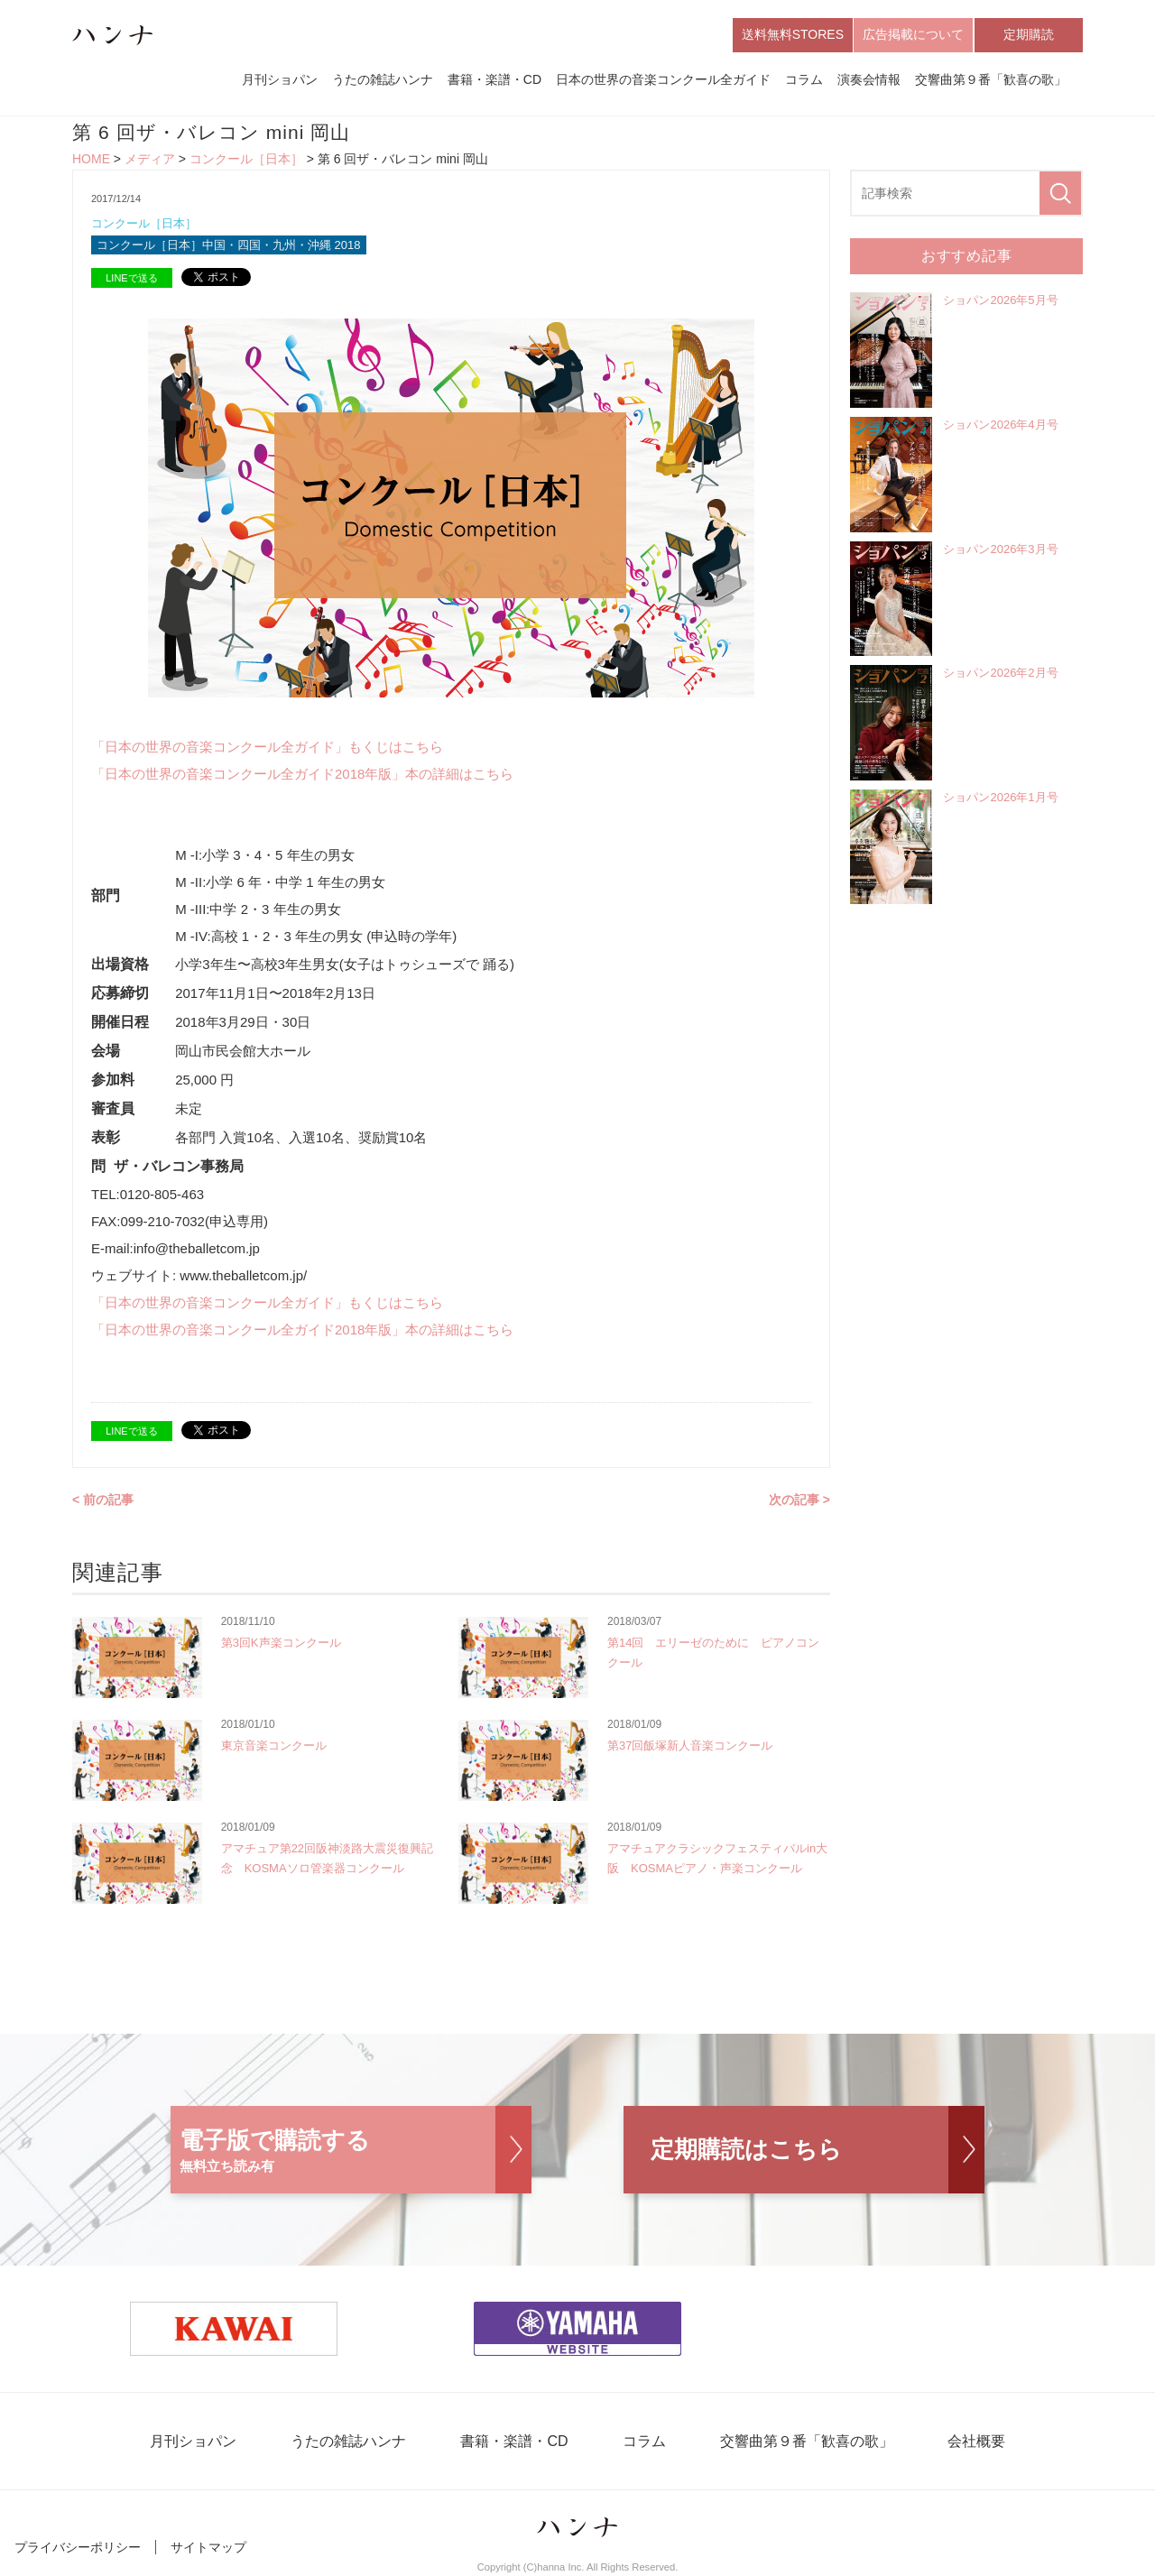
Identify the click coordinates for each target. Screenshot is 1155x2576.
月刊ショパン (280, 79)
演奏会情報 (869, 79)
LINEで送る (131, 277)
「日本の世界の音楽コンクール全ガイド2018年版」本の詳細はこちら (302, 773)
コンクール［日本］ (246, 159)
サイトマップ (208, 2547)
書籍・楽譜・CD (494, 79)
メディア (150, 159)
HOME (91, 159)
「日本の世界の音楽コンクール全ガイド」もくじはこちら (267, 746)
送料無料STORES (793, 34)
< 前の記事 (103, 1499)
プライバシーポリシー (77, 2547)
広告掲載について (913, 34)
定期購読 (1028, 34)
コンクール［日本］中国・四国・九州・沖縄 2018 (229, 245)
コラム (804, 79)
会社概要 (976, 2441)
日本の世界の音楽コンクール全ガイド (663, 79)
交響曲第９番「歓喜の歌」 (991, 79)
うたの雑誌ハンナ (382, 79)
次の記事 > (799, 1499)
